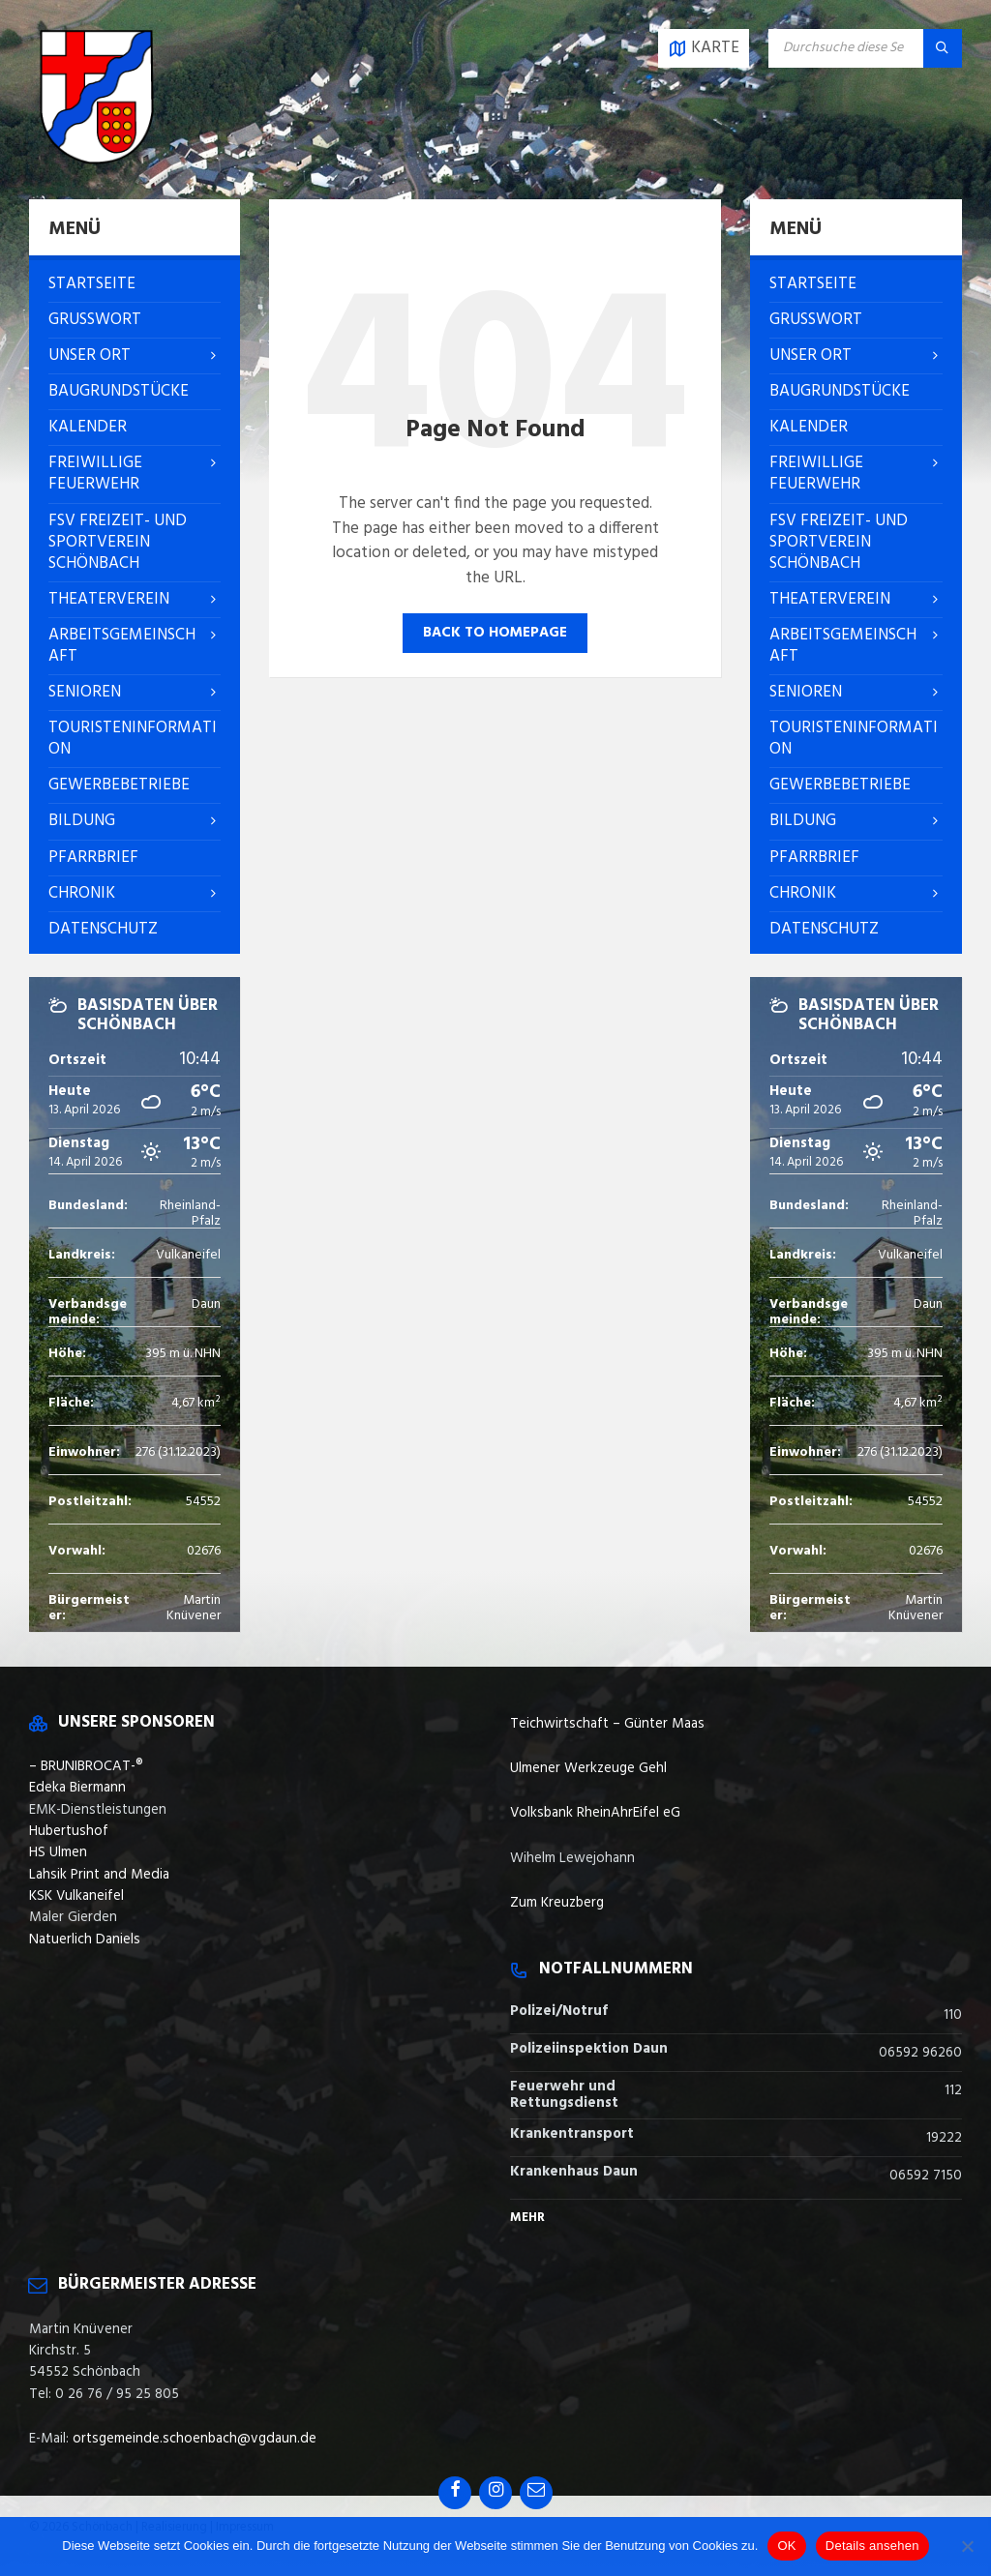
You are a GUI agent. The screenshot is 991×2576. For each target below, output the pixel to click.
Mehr (527, 2217)
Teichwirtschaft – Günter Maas (607, 1723)
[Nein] (966, 2546)
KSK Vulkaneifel (76, 1896)
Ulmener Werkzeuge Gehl (588, 1768)
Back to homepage (495, 632)
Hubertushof (68, 1831)
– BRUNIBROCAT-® (86, 1766)
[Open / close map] (703, 48)
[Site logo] (97, 160)
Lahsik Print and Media (99, 1874)
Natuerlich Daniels (84, 1939)
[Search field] (865, 48)
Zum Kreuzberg (557, 1902)
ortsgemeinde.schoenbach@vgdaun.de (194, 2438)
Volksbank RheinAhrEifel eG (595, 1812)
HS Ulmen (58, 1852)
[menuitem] (134, 284)
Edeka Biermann (77, 1787)
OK (786, 2545)
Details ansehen (872, 2545)
